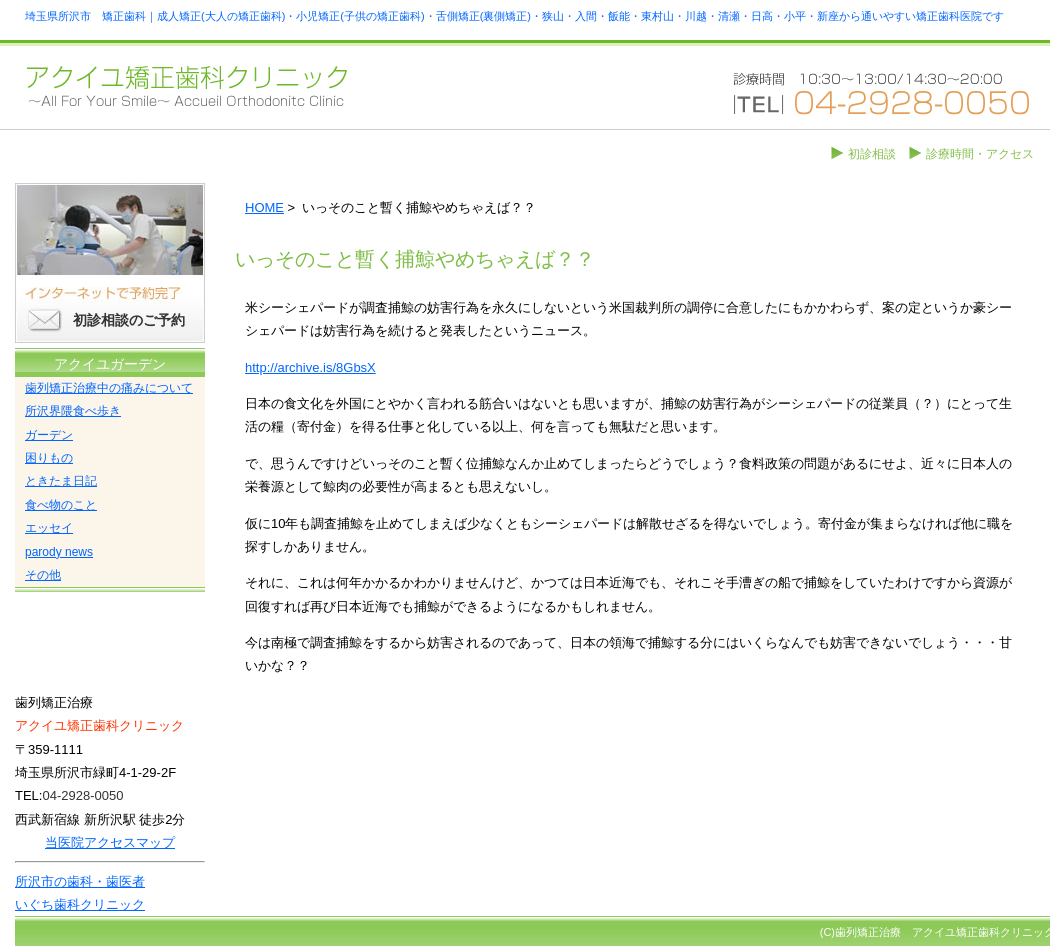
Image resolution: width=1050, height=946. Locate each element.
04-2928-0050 (82, 795)
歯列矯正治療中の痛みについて (109, 388)
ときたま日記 (61, 481)
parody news (59, 552)
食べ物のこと (61, 505)
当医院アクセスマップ (110, 842)
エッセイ (49, 528)
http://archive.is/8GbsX (310, 367)
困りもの (49, 458)
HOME (264, 207)
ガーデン (49, 435)
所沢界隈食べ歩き (73, 411)
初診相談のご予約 (129, 320)
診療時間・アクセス (980, 154)
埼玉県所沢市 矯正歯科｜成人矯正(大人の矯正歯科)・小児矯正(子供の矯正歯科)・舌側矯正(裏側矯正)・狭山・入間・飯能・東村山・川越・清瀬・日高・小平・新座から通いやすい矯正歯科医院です (514, 16)
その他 (43, 575)
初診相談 (872, 154)
